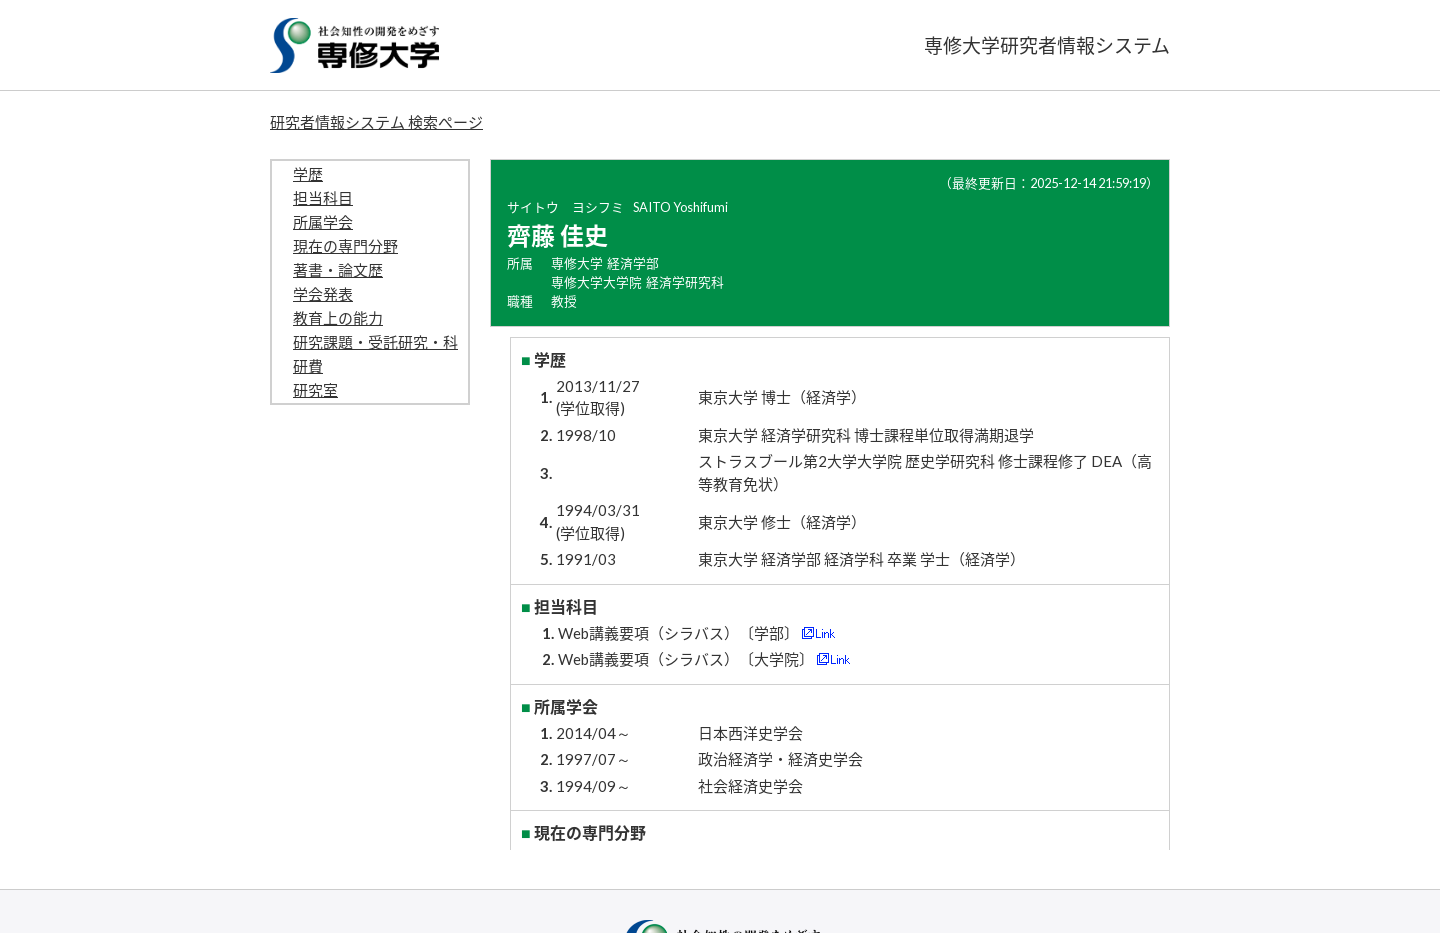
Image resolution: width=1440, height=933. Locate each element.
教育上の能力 (338, 318)
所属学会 (323, 222)
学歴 (308, 174)
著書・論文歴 (338, 270)
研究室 (315, 390)
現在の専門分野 (345, 246)
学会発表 (323, 294)
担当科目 (323, 198)
